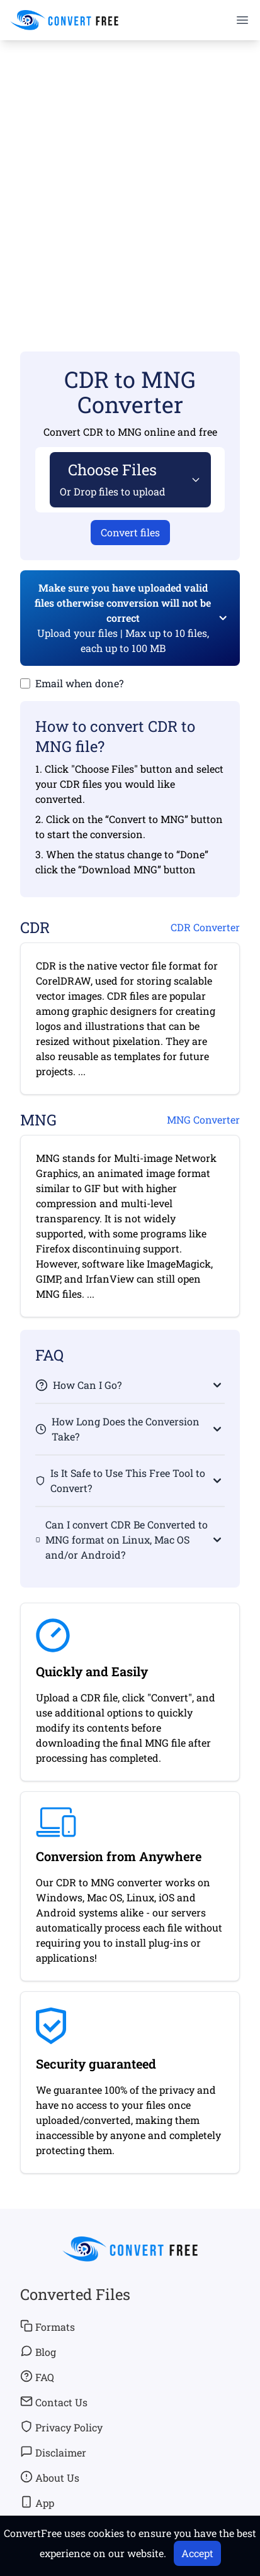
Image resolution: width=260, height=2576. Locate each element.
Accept (197, 2553)
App (37, 2502)
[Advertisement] (130, 177)
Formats (47, 2326)
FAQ (37, 2377)
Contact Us (54, 2402)
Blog (38, 2351)
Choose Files (113, 479)
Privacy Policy (61, 2427)
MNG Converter (203, 1119)
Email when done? (79, 683)
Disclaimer (53, 2452)
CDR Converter (205, 927)
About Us (49, 2477)
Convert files (130, 532)
